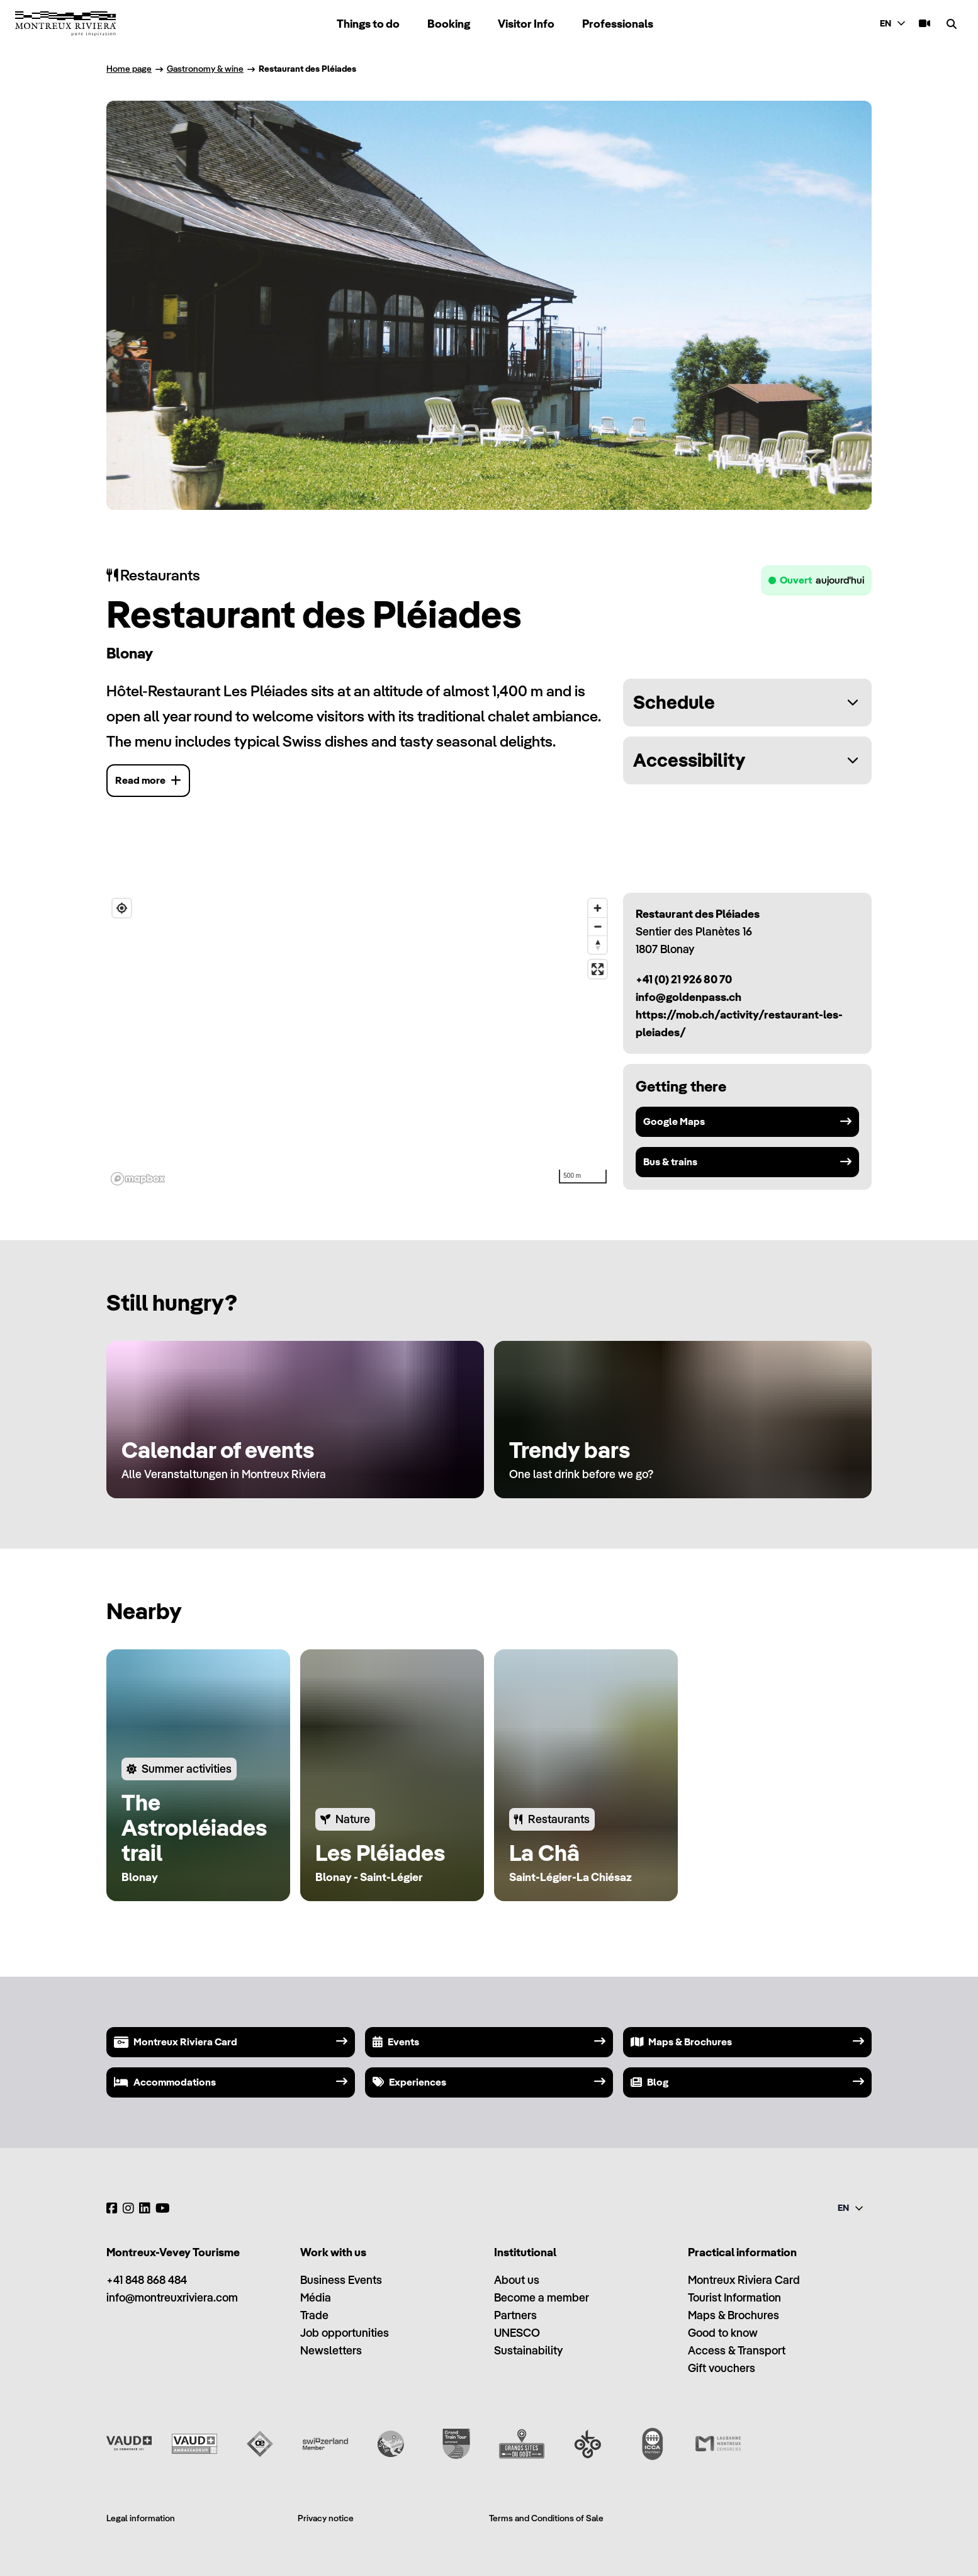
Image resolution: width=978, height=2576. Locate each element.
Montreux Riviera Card (744, 2280)
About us (516, 2280)
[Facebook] (112, 2208)
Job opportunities (344, 2332)
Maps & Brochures (733, 2315)
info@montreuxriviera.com (172, 2297)
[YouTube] (162, 2208)
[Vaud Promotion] (129, 2443)
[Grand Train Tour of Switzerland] (456, 2443)
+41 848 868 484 (146, 2280)
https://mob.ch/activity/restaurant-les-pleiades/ (739, 1023)
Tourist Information (734, 2297)
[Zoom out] (597, 926)
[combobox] (894, 24)
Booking (448, 23)
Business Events (341, 2280)
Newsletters (331, 2350)
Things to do (368, 23)
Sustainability (528, 2350)
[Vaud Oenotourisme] (260, 2443)
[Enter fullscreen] (597, 969)
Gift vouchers (721, 2368)
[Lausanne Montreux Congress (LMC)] (718, 2443)
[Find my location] (122, 908)
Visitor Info (526, 23)
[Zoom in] (597, 908)
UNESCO (517, 2332)
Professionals (617, 23)
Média (315, 2297)
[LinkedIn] (144, 2208)
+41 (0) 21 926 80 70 (684, 979)
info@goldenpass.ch (688, 997)
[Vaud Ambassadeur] (194, 2443)
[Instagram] (128, 2208)
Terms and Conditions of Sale (546, 2518)
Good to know (723, 2332)
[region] (359, 1041)
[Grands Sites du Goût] (521, 2443)
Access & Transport (736, 2350)
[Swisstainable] (390, 2443)
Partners (515, 2315)
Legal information (140, 2518)
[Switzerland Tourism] (325, 2443)
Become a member (541, 2297)
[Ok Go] (587, 2443)
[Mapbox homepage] (138, 1179)
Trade (314, 2315)
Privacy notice (326, 2518)
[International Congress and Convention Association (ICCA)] (652, 2443)
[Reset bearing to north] (597, 944)
